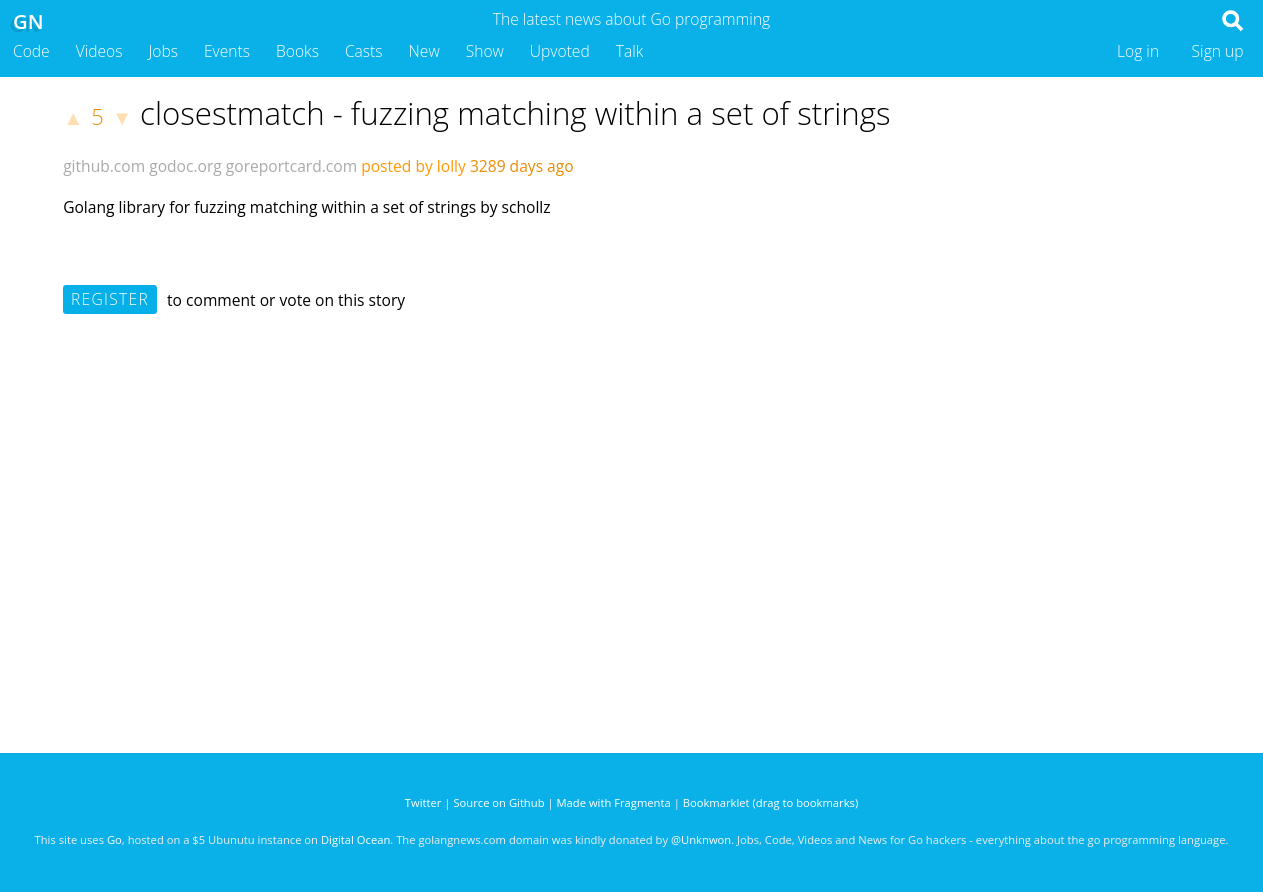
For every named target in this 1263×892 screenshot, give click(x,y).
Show (485, 51)
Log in (1138, 51)
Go (114, 839)
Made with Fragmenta (614, 802)
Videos (99, 51)
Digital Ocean (355, 839)
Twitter (423, 802)
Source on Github (498, 802)
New (424, 51)
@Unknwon (701, 839)
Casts (364, 51)
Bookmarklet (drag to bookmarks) (770, 802)
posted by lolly (413, 166)
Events (227, 51)
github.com (104, 166)
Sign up (1218, 51)
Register (110, 299)
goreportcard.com (291, 166)
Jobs (163, 51)
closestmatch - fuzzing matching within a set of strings (515, 113)
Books (297, 51)
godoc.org (185, 166)
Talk (630, 51)
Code (31, 51)
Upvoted (560, 51)
